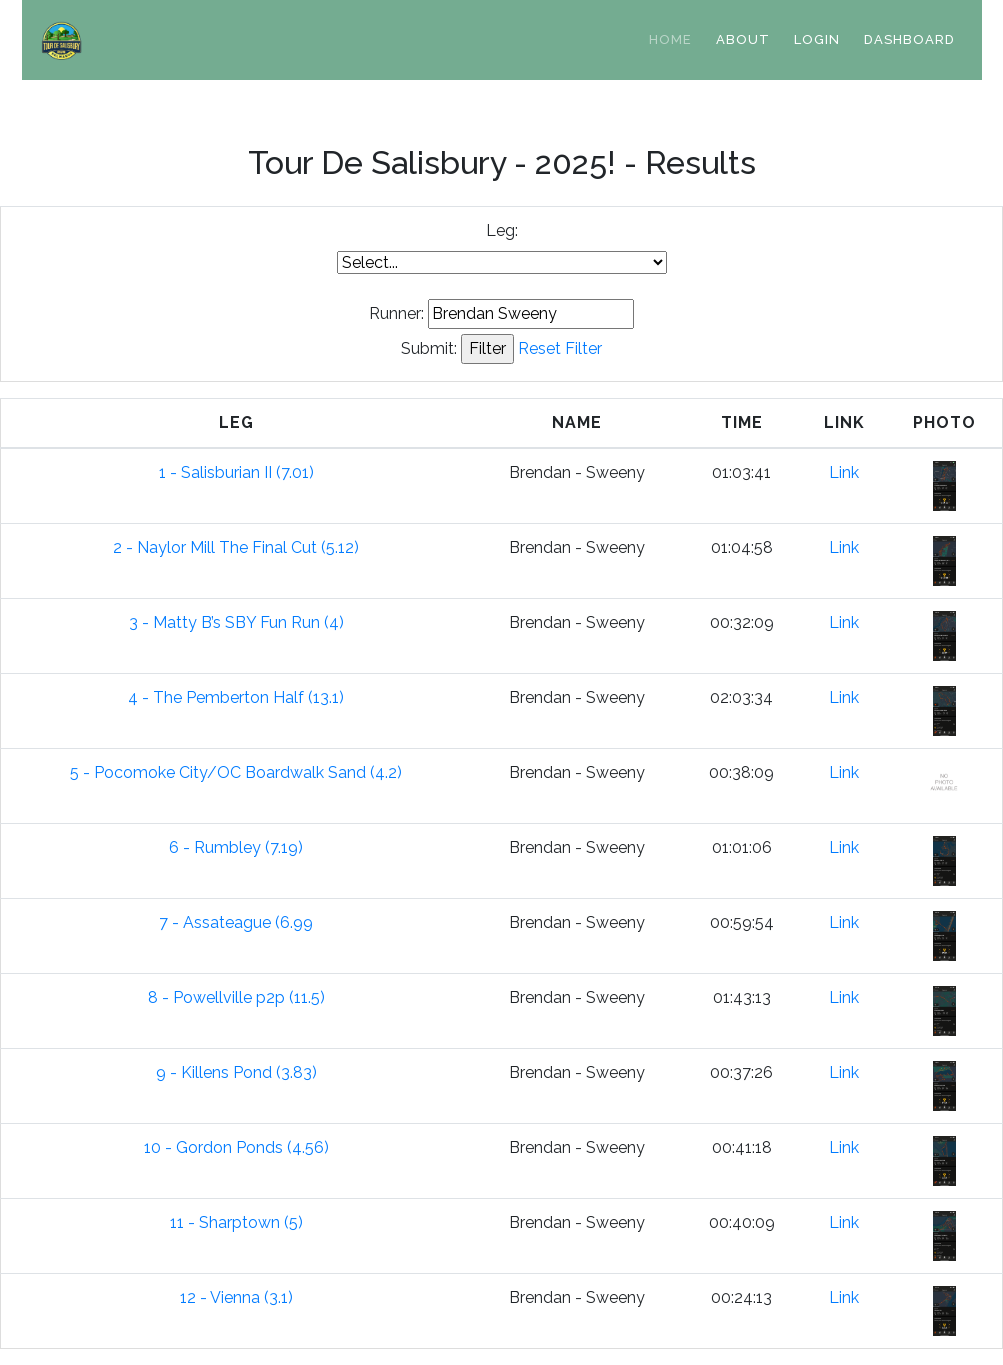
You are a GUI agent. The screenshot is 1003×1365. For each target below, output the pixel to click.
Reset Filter (560, 348)
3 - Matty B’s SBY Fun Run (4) (236, 622)
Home (670, 39)
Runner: (396, 313)
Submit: (429, 348)
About (743, 39)
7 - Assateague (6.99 (236, 922)
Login (817, 39)
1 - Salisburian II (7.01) (236, 472)
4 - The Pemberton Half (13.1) (236, 697)
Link (844, 472)
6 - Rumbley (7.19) (236, 847)
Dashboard (909, 39)
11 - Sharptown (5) (236, 1222)
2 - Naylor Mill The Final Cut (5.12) (236, 547)
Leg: (502, 230)
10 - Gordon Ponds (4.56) (236, 1147)
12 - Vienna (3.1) (236, 1297)
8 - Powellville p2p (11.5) (236, 997)
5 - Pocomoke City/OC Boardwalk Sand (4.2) (236, 772)
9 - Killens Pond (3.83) (236, 1072)
